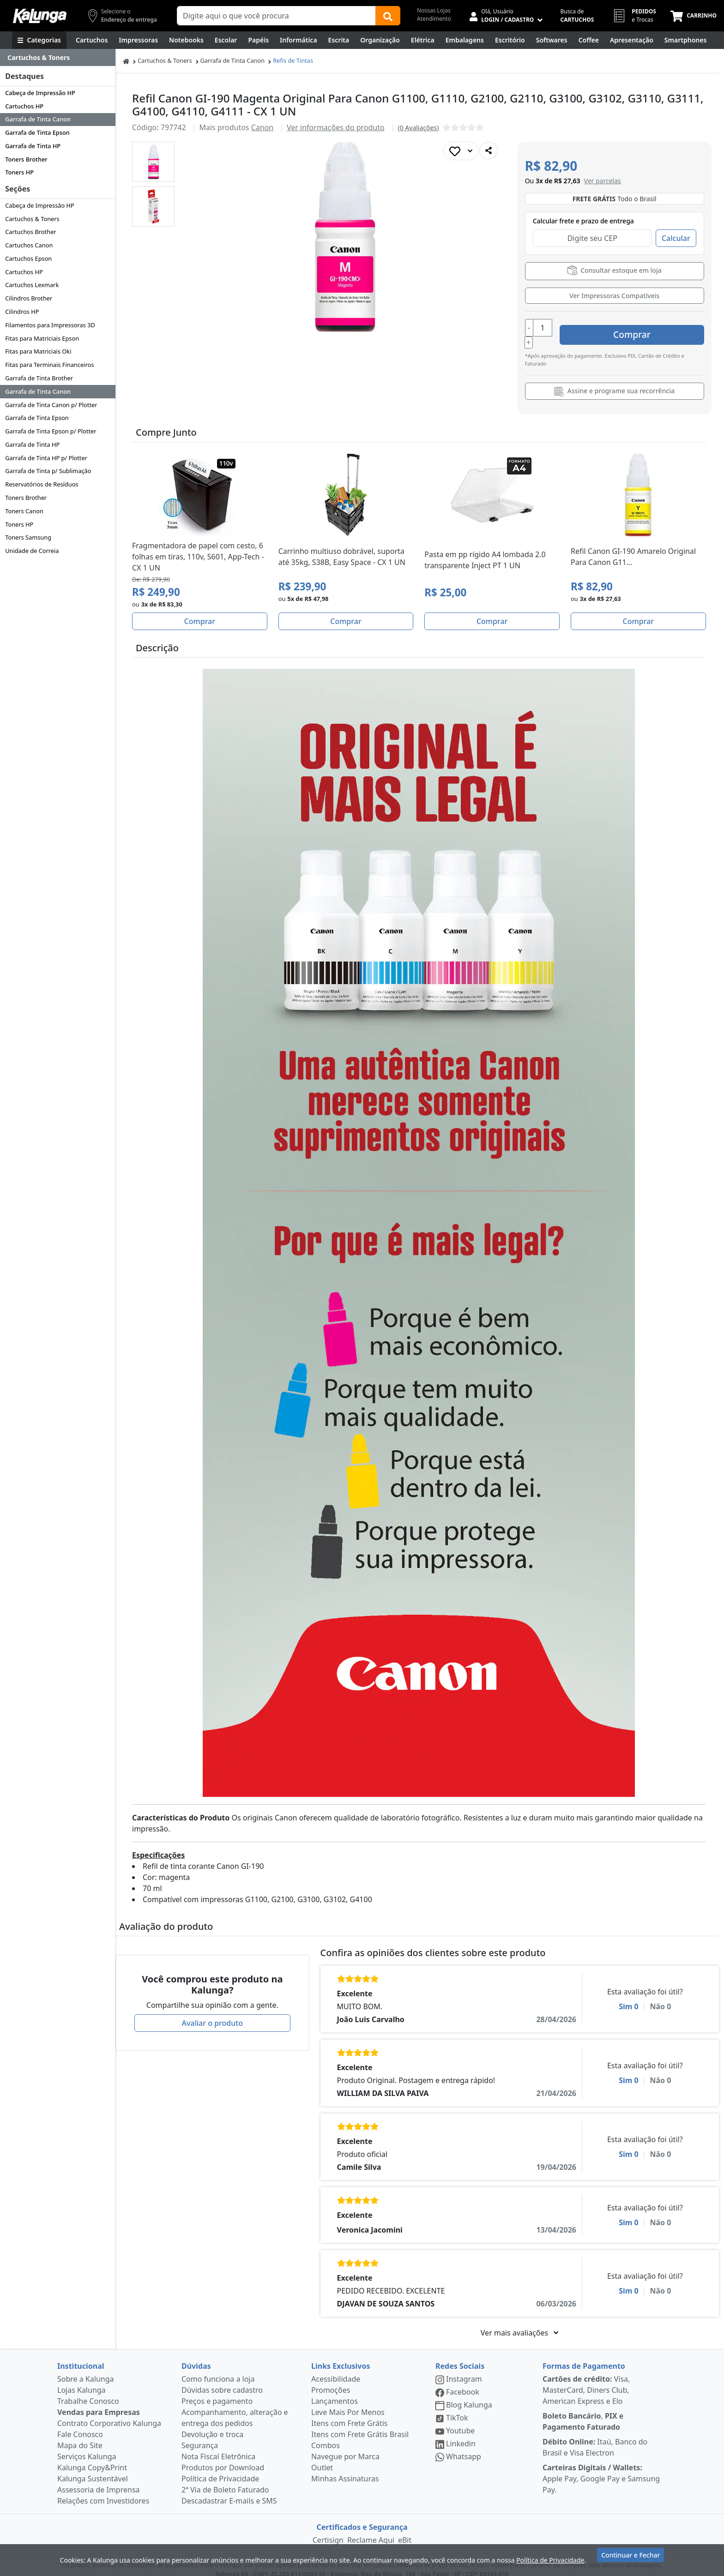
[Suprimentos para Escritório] (510, 40)
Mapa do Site (80, 2436)
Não (660, 1997)
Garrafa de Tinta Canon (38, 119)
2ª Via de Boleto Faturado (225, 2480)
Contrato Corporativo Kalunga (109, 2413)
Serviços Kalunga (86, 2447)
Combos (325, 2436)
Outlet (322, 2458)
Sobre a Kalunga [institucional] (85, 2369)
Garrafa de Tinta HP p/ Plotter (46, 458)
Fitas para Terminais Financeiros (49, 364)
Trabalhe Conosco (88, 2391)
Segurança (199, 2436)
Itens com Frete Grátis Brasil (360, 2425)
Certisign (328, 2530)
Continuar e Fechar (630, 2558)
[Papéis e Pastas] (258, 40)
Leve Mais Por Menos (348, 2402)
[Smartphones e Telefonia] (685, 40)
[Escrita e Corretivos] (339, 40)
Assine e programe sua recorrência (614, 382)
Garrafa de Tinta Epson (37, 132)
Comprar (648, 328)
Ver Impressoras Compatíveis (614, 295)
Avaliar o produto (212, 2013)
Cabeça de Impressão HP (40, 93)
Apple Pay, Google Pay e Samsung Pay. (601, 2469)
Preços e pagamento (217, 2391)
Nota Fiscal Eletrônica (218, 2447)
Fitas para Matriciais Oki (38, 351)
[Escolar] (226, 40)
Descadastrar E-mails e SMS (229, 2491)
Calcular (676, 238)
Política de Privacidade (220, 2469)
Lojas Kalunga (81, 2380)
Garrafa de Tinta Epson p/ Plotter (50, 431)
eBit (404, 2530)
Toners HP (19, 172)
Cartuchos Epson (28, 258)
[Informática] (298, 40)
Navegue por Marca (345, 2447)
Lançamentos (334, 2391)
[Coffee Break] (588, 40)
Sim (629, 1997)
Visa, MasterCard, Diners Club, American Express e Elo (586, 2380)
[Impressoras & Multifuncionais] (138, 40)
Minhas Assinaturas (345, 2469)
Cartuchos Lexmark (32, 285)
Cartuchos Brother (30, 232)
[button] (153, 162)
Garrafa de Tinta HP (32, 146)
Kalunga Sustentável (92, 2469)
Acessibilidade (335, 2369)
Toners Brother (26, 159)
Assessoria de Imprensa (98, 2480)
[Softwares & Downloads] (552, 40)
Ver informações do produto (336, 127)
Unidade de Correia (32, 550)
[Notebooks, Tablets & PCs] (186, 40)
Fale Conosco (80, 2425)
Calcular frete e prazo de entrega (583, 220)
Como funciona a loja (217, 2369)
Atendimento (434, 19)
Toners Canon (24, 511)
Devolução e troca (212, 2425)
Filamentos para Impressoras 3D (50, 325)
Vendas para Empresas (98, 2402)
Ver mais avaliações (519, 2323)
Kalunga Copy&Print (92, 2458)
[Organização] (380, 40)
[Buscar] (387, 15)
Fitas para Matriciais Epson (42, 338)
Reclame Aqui (370, 2530)
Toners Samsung (28, 537)
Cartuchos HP (24, 106)
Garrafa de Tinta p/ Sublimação (48, 471)
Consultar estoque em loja (614, 270)
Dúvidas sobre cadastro (222, 2380)
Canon (262, 127)
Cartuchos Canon (29, 245)
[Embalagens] (464, 40)
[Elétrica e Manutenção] (422, 40)
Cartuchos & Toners (32, 219)
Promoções (330, 2380)
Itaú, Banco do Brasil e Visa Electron (595, 2437)
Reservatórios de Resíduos (41, 484)
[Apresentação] (631, 40)
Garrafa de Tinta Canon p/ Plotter (51, 405)
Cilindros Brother (28, 298)
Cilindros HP (22, 311)
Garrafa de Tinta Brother (39, 378)
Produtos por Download (222, 2458)
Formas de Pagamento (584, 2356)
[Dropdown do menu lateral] (57, 57)
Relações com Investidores (103, 2491)
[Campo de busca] (276, 15)
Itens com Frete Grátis (349, 2413)
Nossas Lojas (434, 10)
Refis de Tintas (293, 60)
